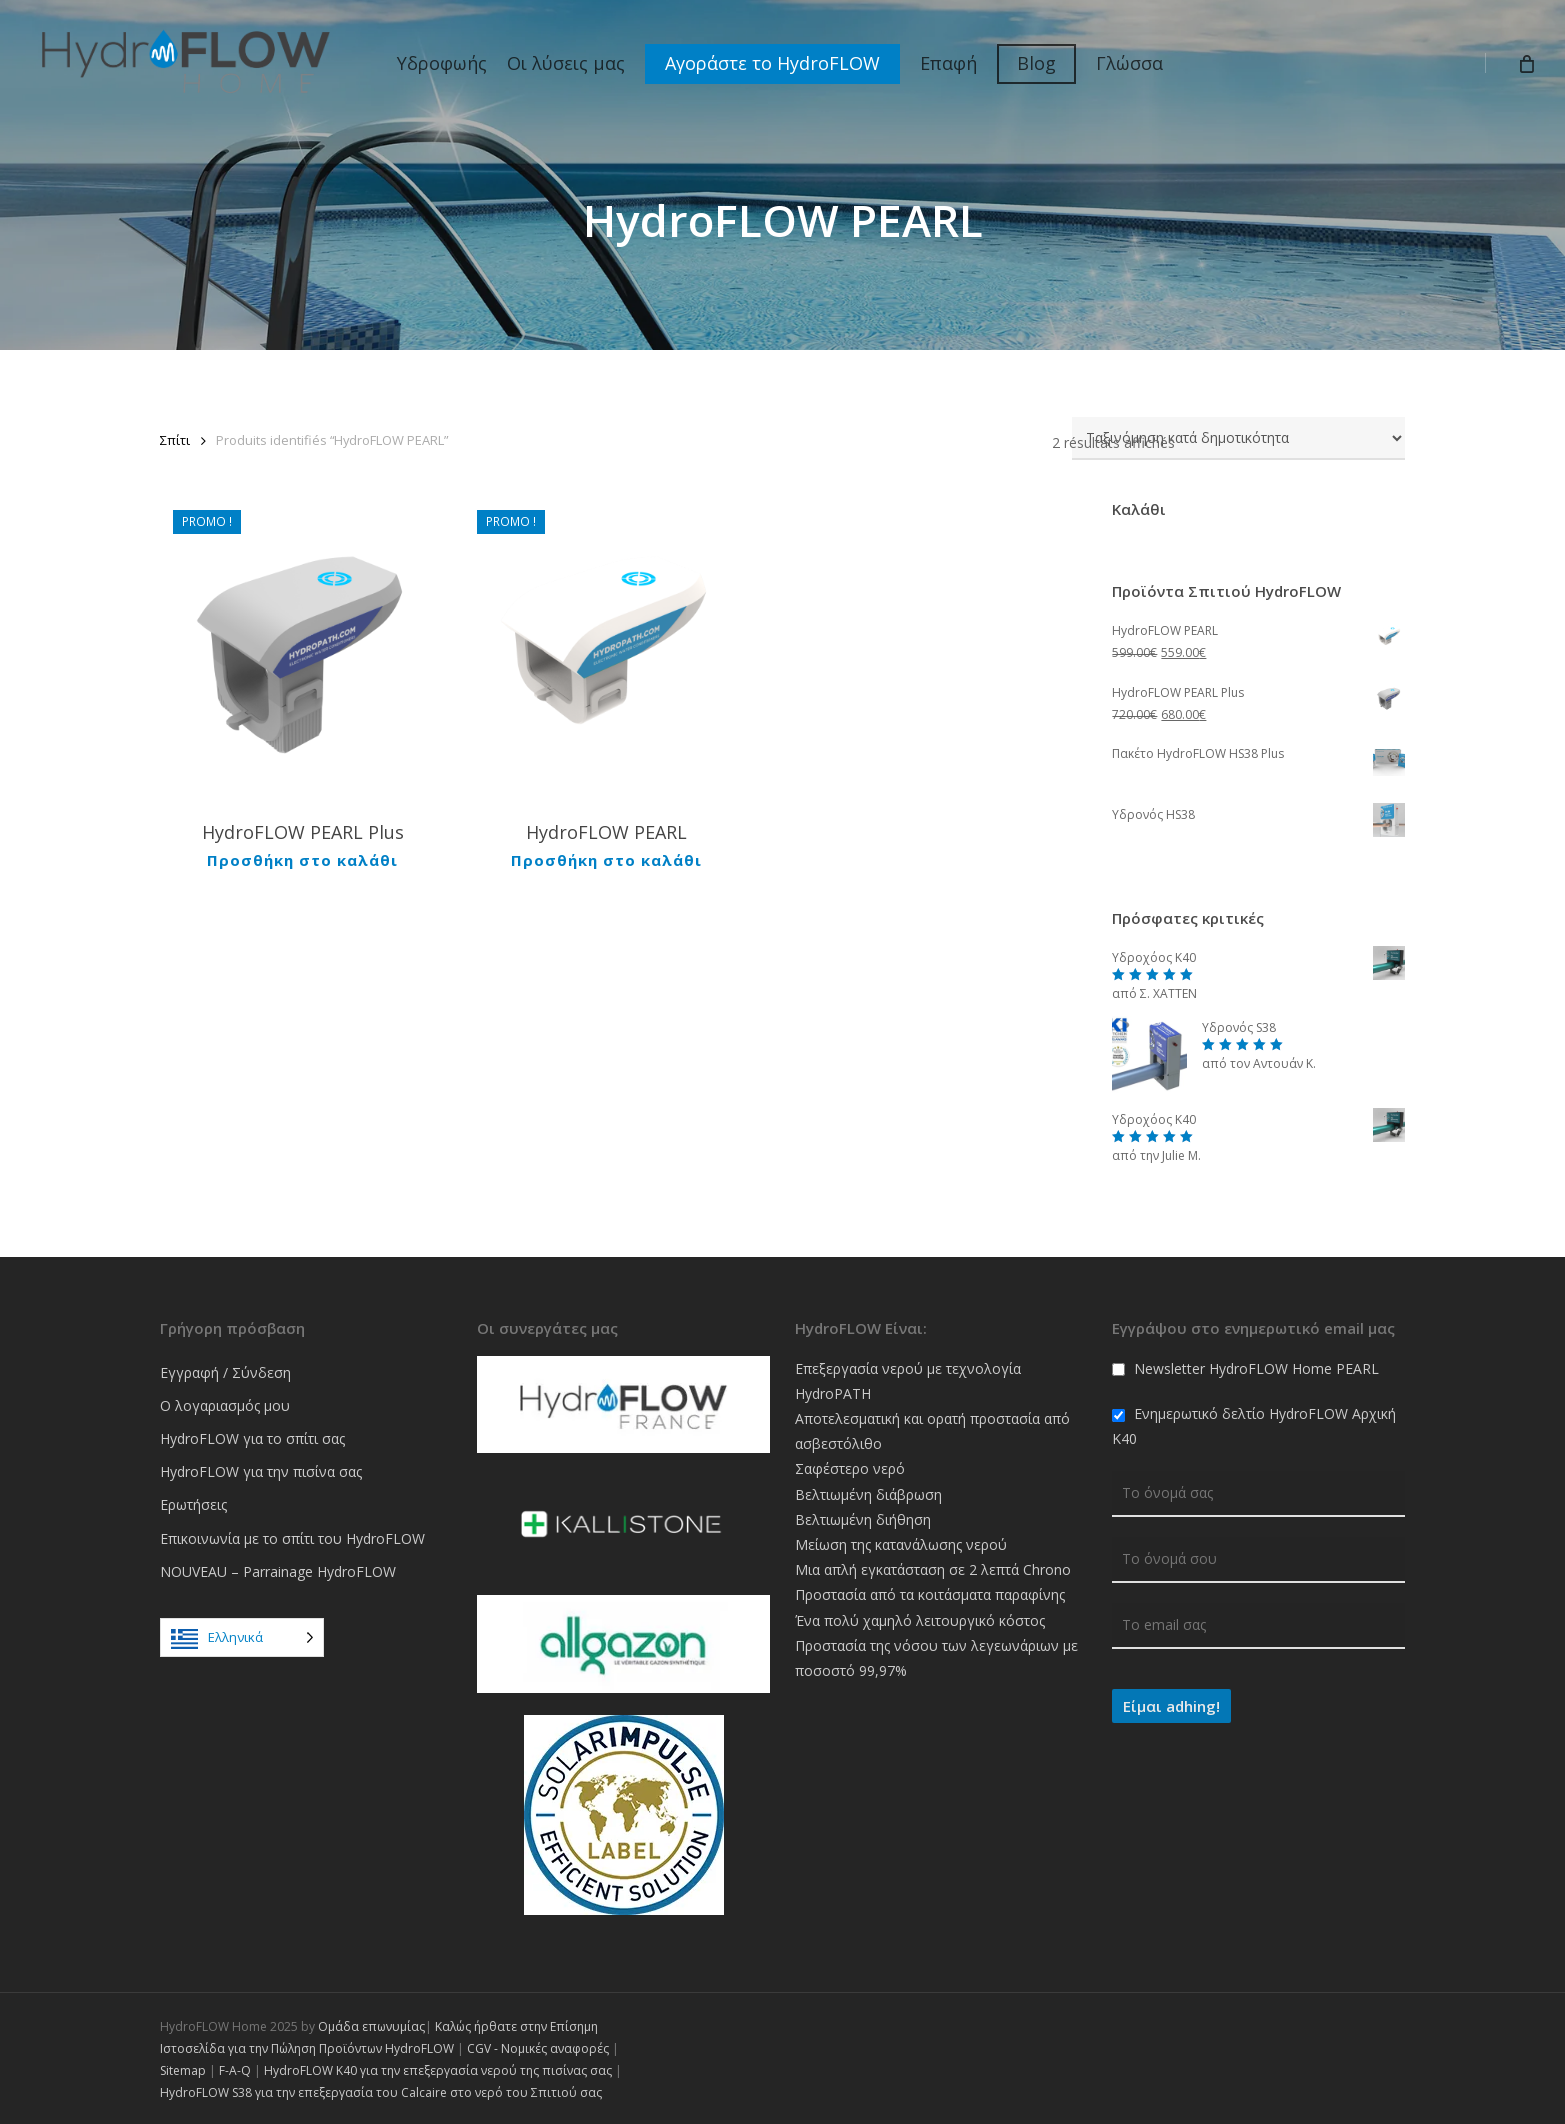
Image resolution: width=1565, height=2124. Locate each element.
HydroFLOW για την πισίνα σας (261, 1471)
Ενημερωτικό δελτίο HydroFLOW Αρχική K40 (1254, 1426)
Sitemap (183, 2070)
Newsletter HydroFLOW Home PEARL (1245, 1368)
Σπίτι (175, 440)
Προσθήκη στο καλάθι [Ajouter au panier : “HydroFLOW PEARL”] (606, 859)
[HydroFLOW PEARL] (607, 649)
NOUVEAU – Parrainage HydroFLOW (278, 1571)
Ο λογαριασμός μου (225, 1405)
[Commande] (1238, 438)
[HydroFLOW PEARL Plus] (303, 649)
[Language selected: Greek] (242, 1637)
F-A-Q (235, 2070)
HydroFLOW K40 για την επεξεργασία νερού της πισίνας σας (438, 2070)
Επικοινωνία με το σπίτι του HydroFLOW (292, 1538)
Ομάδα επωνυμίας (371, 2026)
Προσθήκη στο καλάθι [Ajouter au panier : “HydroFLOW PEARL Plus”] (302, 859)
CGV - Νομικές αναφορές (538, 2048)
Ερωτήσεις (193, 1504)
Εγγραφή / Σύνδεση (225, 1372)
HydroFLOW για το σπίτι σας (252, 1438)
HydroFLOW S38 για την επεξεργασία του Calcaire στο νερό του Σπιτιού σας (381, 2092)
